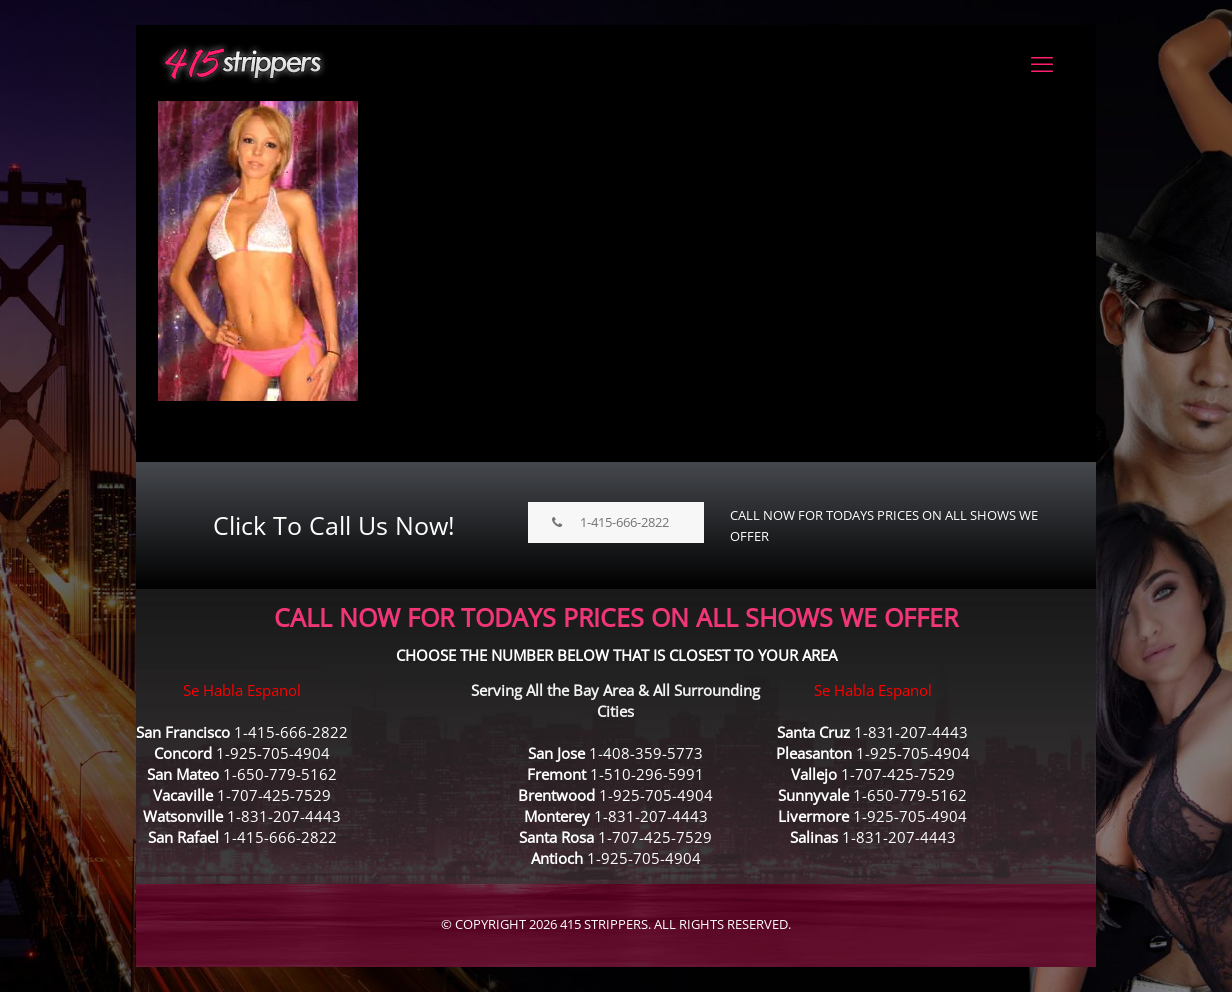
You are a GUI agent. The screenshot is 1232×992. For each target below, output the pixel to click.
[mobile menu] (1042, 63)
